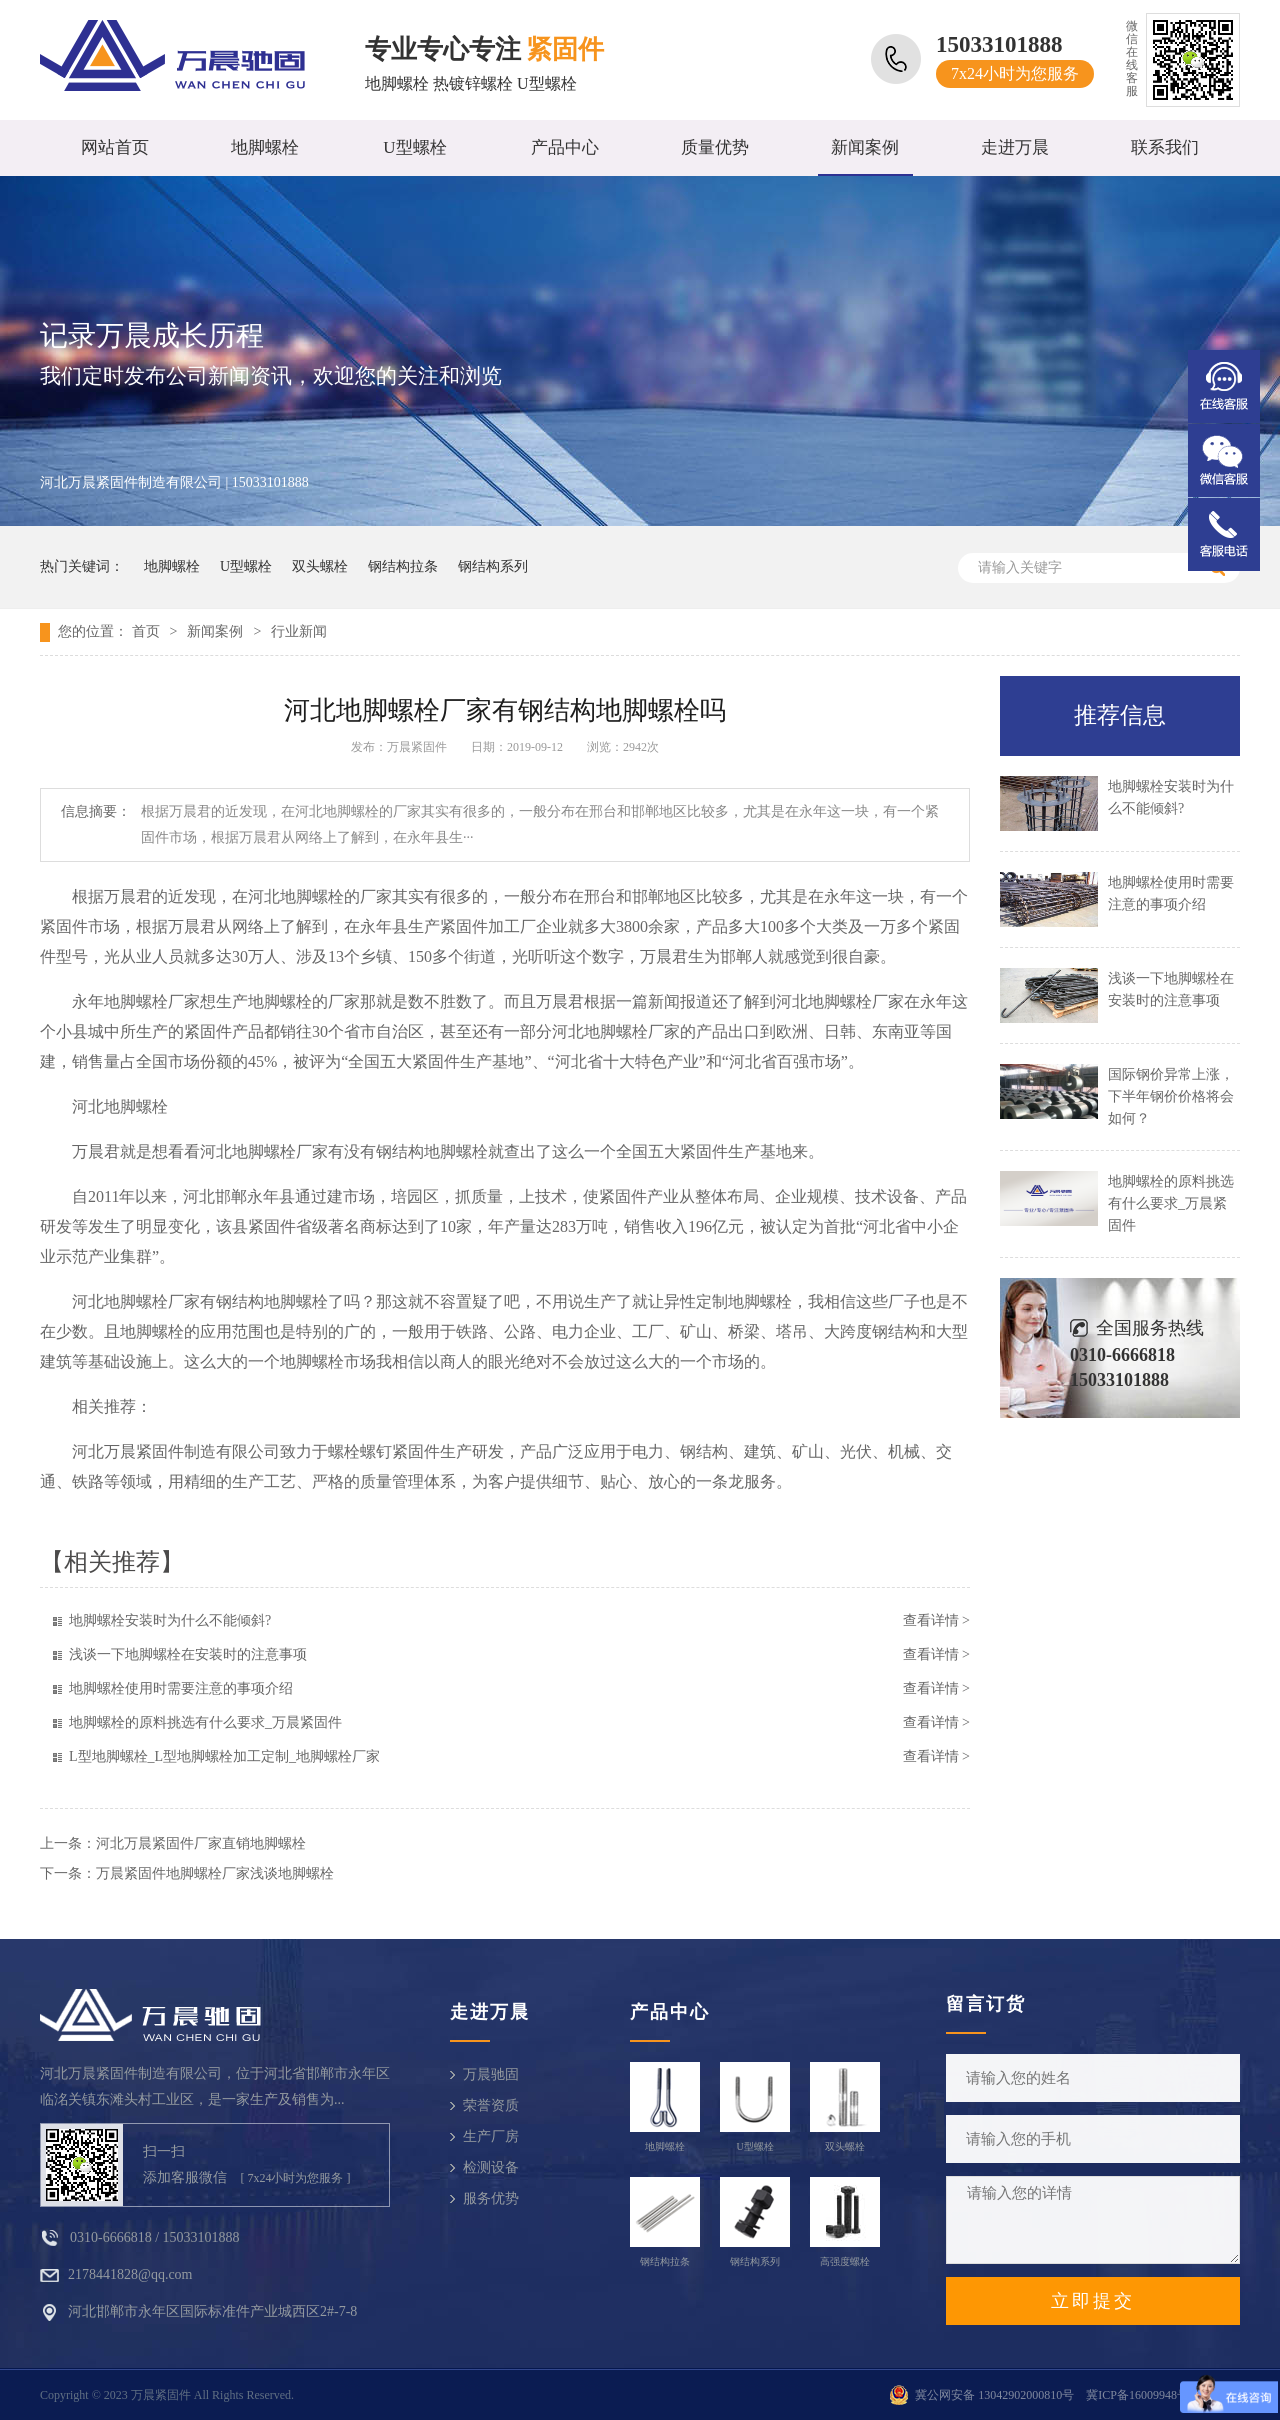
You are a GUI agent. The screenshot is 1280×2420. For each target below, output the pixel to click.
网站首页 (115, 147)
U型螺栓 (414, 147)
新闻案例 (865, 147)
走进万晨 (1015, 147)
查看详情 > (936, 1620)
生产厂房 (491, 2136)
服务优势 (491, 2198)
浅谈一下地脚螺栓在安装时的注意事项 (188, 1654)
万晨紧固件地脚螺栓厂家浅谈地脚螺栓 (215, 1873)
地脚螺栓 (265, 147)
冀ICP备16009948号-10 (1145, 2395)
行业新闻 (299, 631)
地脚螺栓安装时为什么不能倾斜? (170, 1620)
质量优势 (715, 147)
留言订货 (986, 2004)
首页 (146, 631)
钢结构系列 (493, 566)
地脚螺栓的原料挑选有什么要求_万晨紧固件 (205, 1722)
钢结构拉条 (403, 566)
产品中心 (565, 147)
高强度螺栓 (845, 2261)
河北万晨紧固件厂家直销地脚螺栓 (201, 1843)
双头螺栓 (320, 566)
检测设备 (491, 2167)
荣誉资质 (491, 2105)
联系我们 (1165, 147)
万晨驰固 (491, 2074)
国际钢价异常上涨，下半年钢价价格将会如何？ (1171, 1096)
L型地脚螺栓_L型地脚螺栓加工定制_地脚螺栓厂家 (224, 1756)
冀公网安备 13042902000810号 (994, 2395)
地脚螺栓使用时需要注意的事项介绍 (181, 1688)
